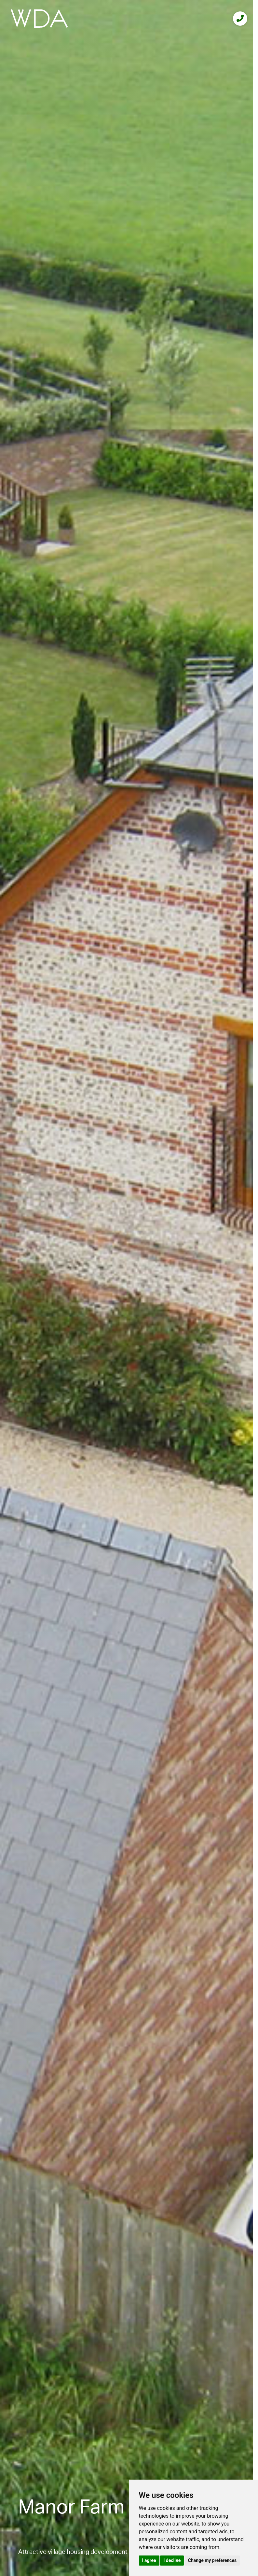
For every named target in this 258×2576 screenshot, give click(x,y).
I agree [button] (149, 2560)
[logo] (39, 18)
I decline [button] (172, 2560)
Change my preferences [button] (212, 2560)
